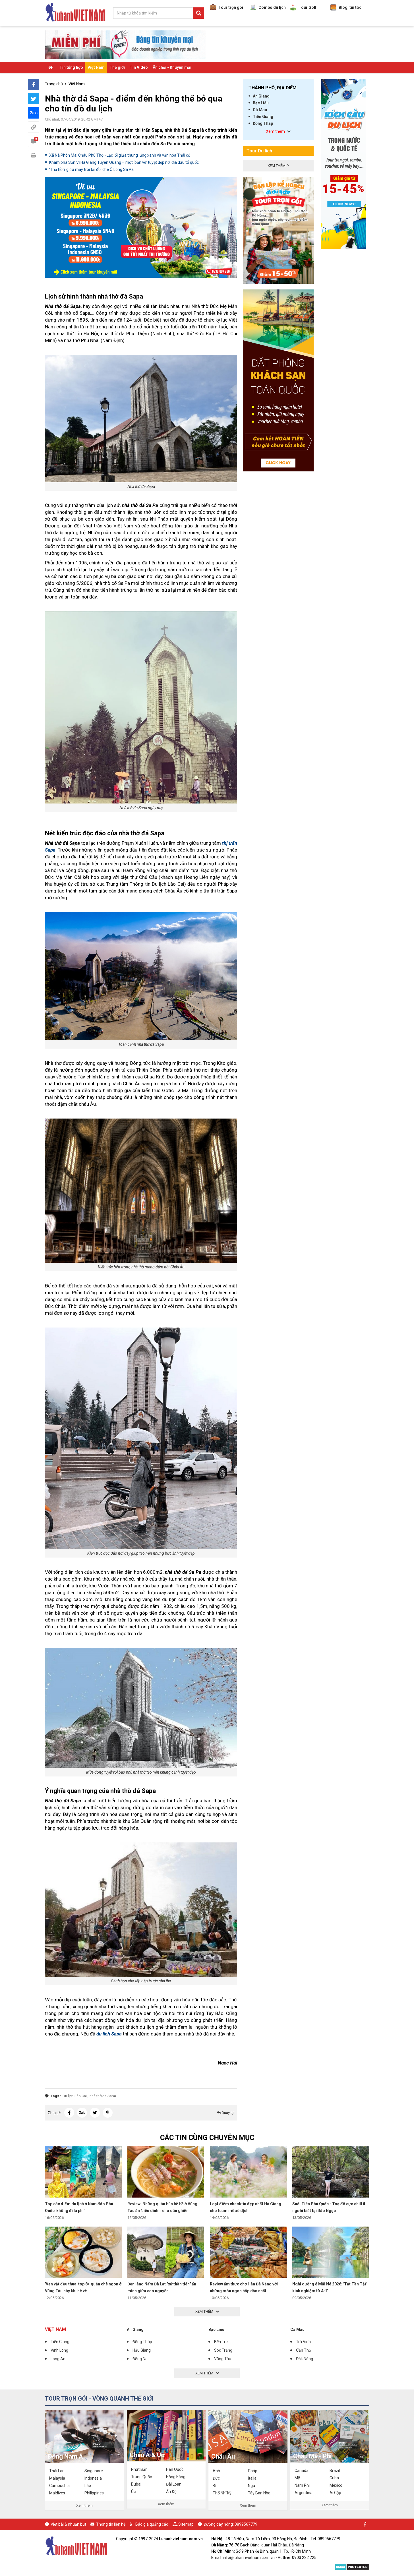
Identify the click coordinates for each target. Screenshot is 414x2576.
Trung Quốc (141, 2476)
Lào (87, 2485)
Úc (133, 2491)
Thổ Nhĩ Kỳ (222, 2493)
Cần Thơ (303, 2350)
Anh (216, 2471)
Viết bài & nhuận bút (68, 2524)
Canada (302, 2470)
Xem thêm (84, 2505)
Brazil (335, 2470)
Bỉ (214, 2485)
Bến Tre (221, 2341)
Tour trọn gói (226, 7)
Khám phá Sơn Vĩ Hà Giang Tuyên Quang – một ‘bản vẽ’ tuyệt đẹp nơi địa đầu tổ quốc (124, 162)
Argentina (303, 2492)
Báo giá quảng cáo (151, 2524)
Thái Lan (57, 2471)
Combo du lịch (268, 7)
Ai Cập (335, 2492)
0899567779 (246, 2524)
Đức (216, 2478)
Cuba (334, 2478)
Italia (252, 2478)
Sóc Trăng (223, 2350)
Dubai (136, 2484)
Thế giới (117, 67)
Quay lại (225, 2113)
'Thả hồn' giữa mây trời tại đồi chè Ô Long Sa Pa (91, 169)
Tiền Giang (263, 116)
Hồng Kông (175, 2476)
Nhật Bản (139, 2469)
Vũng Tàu (222, 2358)
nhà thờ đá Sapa (103, 2096)
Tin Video (139, 67)
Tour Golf (303, 7)
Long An (58, 2358)
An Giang (261, 96)
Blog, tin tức (345, 7)
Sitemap (186, 2524)
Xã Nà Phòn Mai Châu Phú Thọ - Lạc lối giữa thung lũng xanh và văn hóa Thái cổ (119, 155)
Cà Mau (260, 109)
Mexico (336, 2485)
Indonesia (93, 2478)
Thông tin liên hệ (110, 2524)
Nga (251, 2485)
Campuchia (59, 2485)
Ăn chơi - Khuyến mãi (172, 67)
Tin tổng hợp (71, 67)
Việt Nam (96, 67)
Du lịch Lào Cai (75, 2096)
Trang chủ (54, 84)
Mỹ (297, 2478)
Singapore (93, 2471)
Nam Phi (302, 2485)
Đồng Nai (140, 2358)
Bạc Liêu (261, 103)
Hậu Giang (142, 2350)
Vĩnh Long (59, 2350)
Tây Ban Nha (259, 2493)
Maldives (57, 2493)
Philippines (94, 2493)
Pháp (252, 2471)
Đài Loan (173, 2484)
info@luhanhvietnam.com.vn (249, 2557)
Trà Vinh (303, 2341)
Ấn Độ (171, 2491)
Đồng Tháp (263, 123)
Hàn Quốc (174, 2469)
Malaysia (57, 2478)
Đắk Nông (304, 2358)
